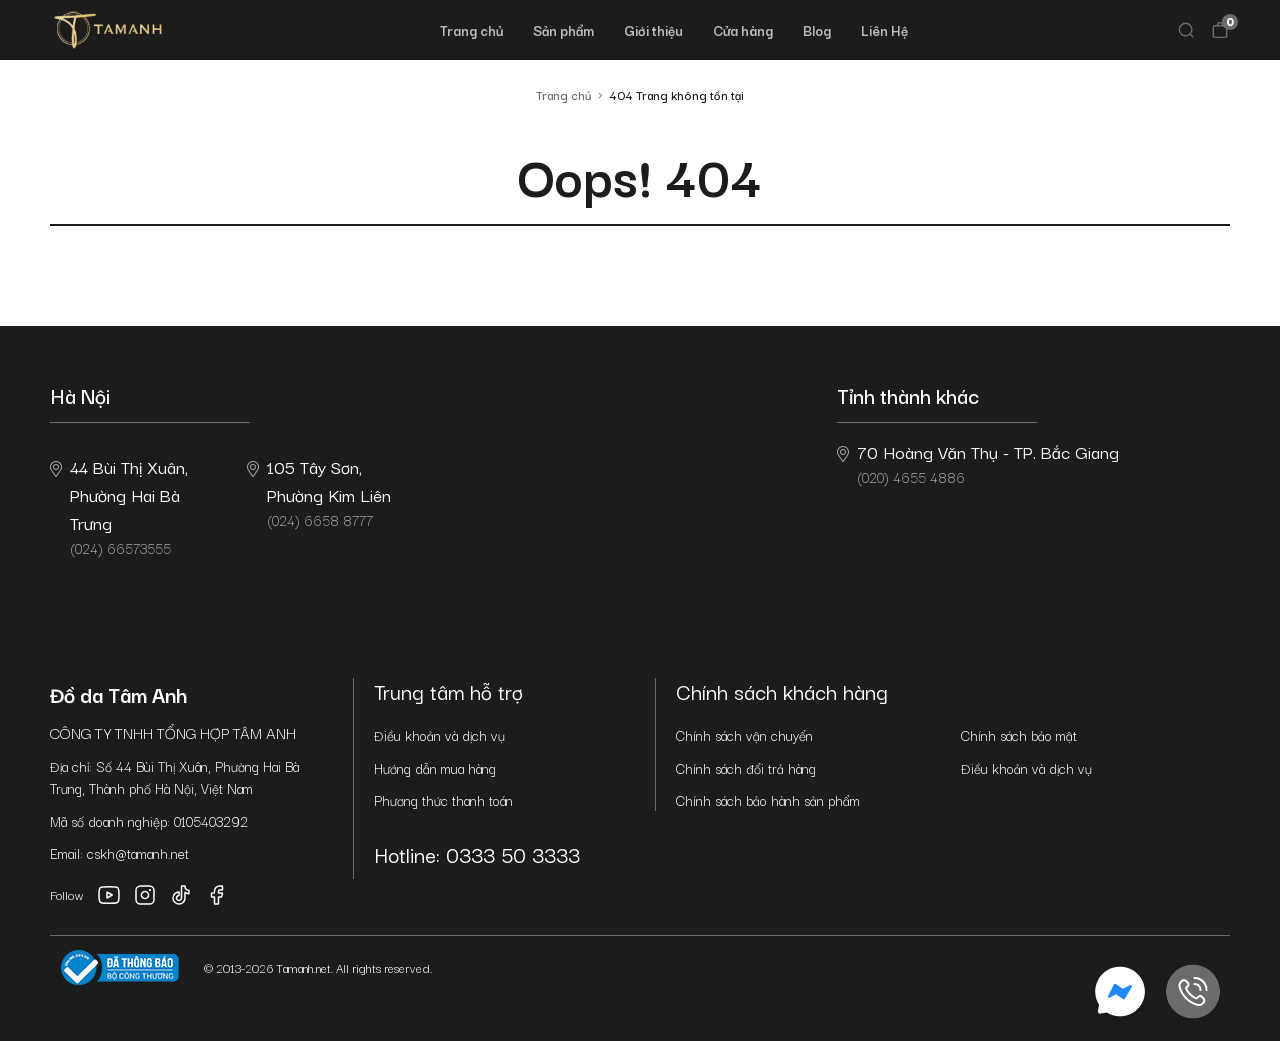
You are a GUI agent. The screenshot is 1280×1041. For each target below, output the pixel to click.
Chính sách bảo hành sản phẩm (768, 800)
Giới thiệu (653, 30)
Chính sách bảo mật (1019, 735)
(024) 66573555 (119, 506)
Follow (67, 894)
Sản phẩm (563, 30)
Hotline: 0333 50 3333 (477, 854)
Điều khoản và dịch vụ (439, 735)
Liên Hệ (884, 30)
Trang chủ (471, 30)
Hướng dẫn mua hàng (435, 768)
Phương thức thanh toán (443, 800)
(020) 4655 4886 (978, 463)
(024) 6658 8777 (319, 492)
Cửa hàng (743, 30)
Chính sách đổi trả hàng (746, 768)
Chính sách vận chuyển (744, 735)
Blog (817, 30)
